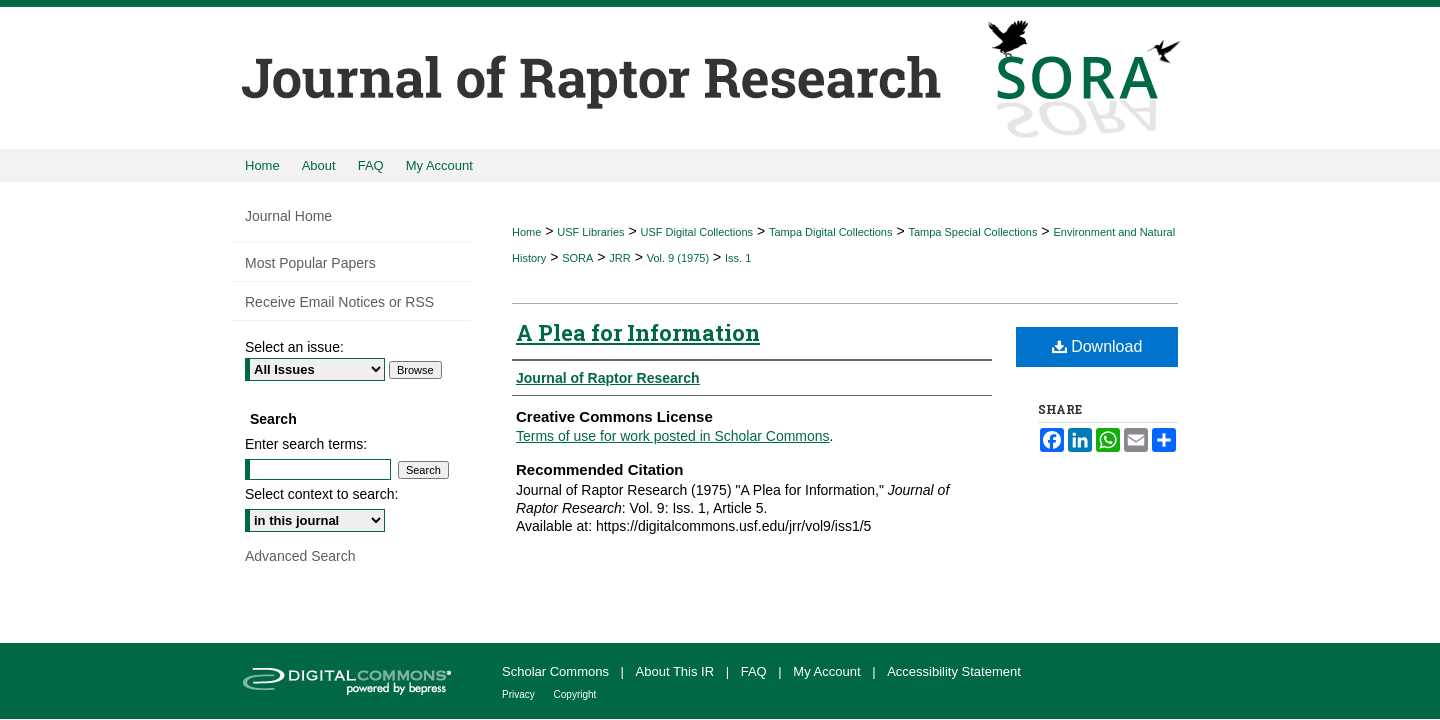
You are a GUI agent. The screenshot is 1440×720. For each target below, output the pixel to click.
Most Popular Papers (310, 263)
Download (1097, 346)
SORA (577, 258)
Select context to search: (321, 494)
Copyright (575, 694)
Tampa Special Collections (972, 232)
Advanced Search (300, 556)
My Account (828, 671)
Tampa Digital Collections (831, 232)
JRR (619, 258)
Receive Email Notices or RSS (339, 302)
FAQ (756, 671)
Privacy (520, 694)
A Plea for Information (638, 332)
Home (526, 232)
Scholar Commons (557, 671)
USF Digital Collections (697, 232)
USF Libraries (590, 232)
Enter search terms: (306, 444)
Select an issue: (294, 347)
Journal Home (288, 216)
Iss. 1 (738, 258)
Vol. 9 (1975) (678, 258)
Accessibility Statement (954, 671)
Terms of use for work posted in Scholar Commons (673, 436)
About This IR (677, 671)
